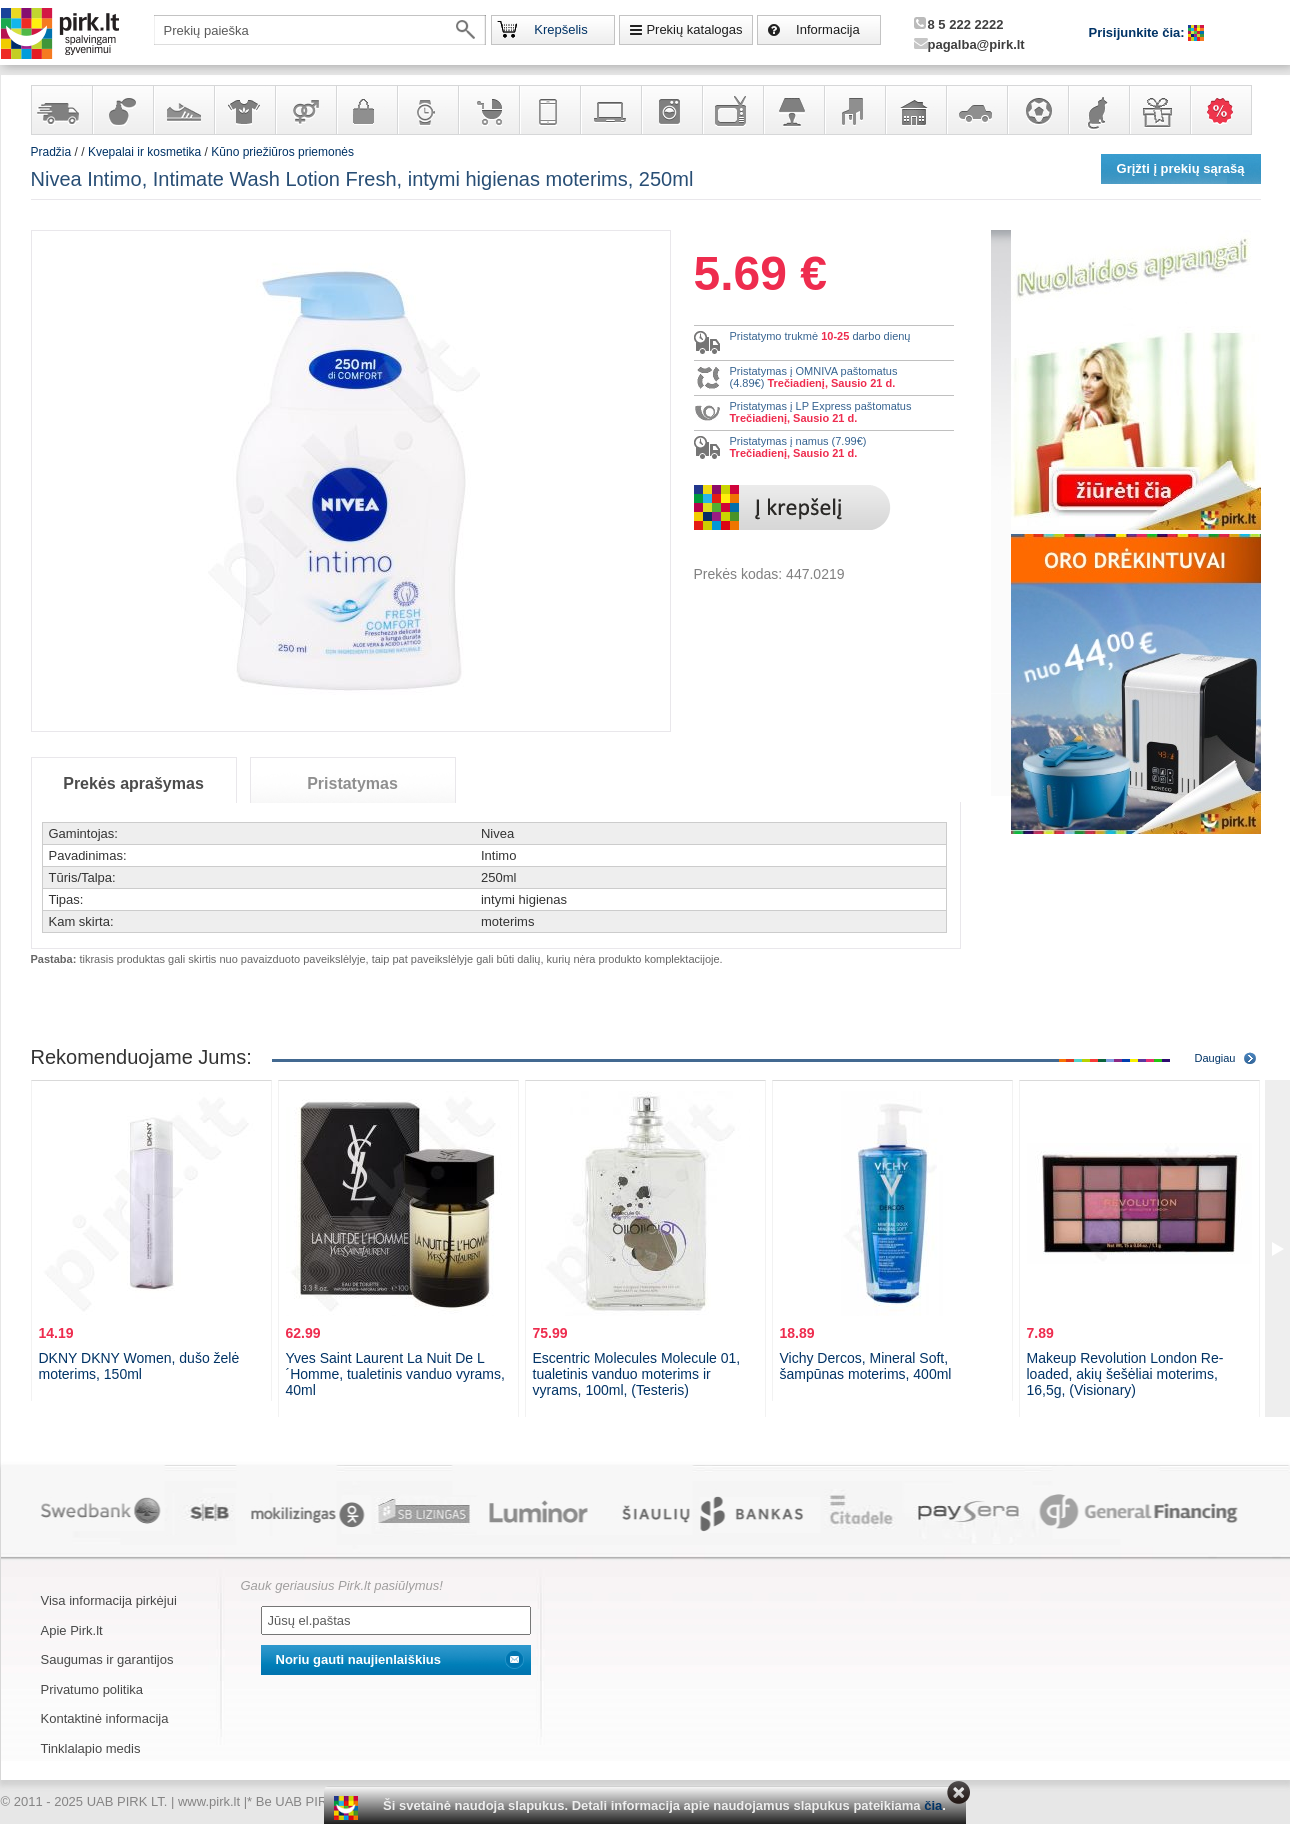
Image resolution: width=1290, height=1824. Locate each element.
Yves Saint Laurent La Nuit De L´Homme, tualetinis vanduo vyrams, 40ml (395, 1374)
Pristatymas (352, 783)
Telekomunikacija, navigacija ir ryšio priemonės (549, 110)
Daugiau (1215, 1058)
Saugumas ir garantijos (107, 1659)
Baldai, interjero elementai (854, 110)
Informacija (828, 29)
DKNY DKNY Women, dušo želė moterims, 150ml (139, 1366)
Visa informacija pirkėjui (109, 1600)
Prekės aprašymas (133, 783)
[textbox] (320, 30)
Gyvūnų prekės (1098, 110)
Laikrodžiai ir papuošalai (427, 110)
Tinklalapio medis (91, 1748)
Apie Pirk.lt (72, 1630)
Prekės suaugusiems (305, 110)
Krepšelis (560, 29)
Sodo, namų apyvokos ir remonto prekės (915, 110)
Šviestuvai (793, 110)
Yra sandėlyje (61, 110)
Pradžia (51, 152)
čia (933, 1805)
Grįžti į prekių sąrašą (1181, 168)
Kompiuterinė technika (610, 110)
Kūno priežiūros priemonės (282, 152)
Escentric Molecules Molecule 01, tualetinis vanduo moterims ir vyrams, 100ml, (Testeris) (637, 1374)
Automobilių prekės (976, 110)
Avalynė (183, 110)
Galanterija (366, 110)
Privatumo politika (92, 1689)
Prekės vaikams (488, 110)
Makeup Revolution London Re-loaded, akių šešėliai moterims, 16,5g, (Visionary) (1125, 1374)
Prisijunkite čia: (1139, 32)
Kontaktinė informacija (105, 1718)
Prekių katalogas (694, 29)
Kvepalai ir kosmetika (122, 110)
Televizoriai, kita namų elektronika (732, 110)
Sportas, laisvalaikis (1037, 110)
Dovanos (1159, 110)
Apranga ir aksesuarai (244, 110)
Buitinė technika (671, 110)
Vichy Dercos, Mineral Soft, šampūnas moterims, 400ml (866, 1366)
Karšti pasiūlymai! (1227, 110)
